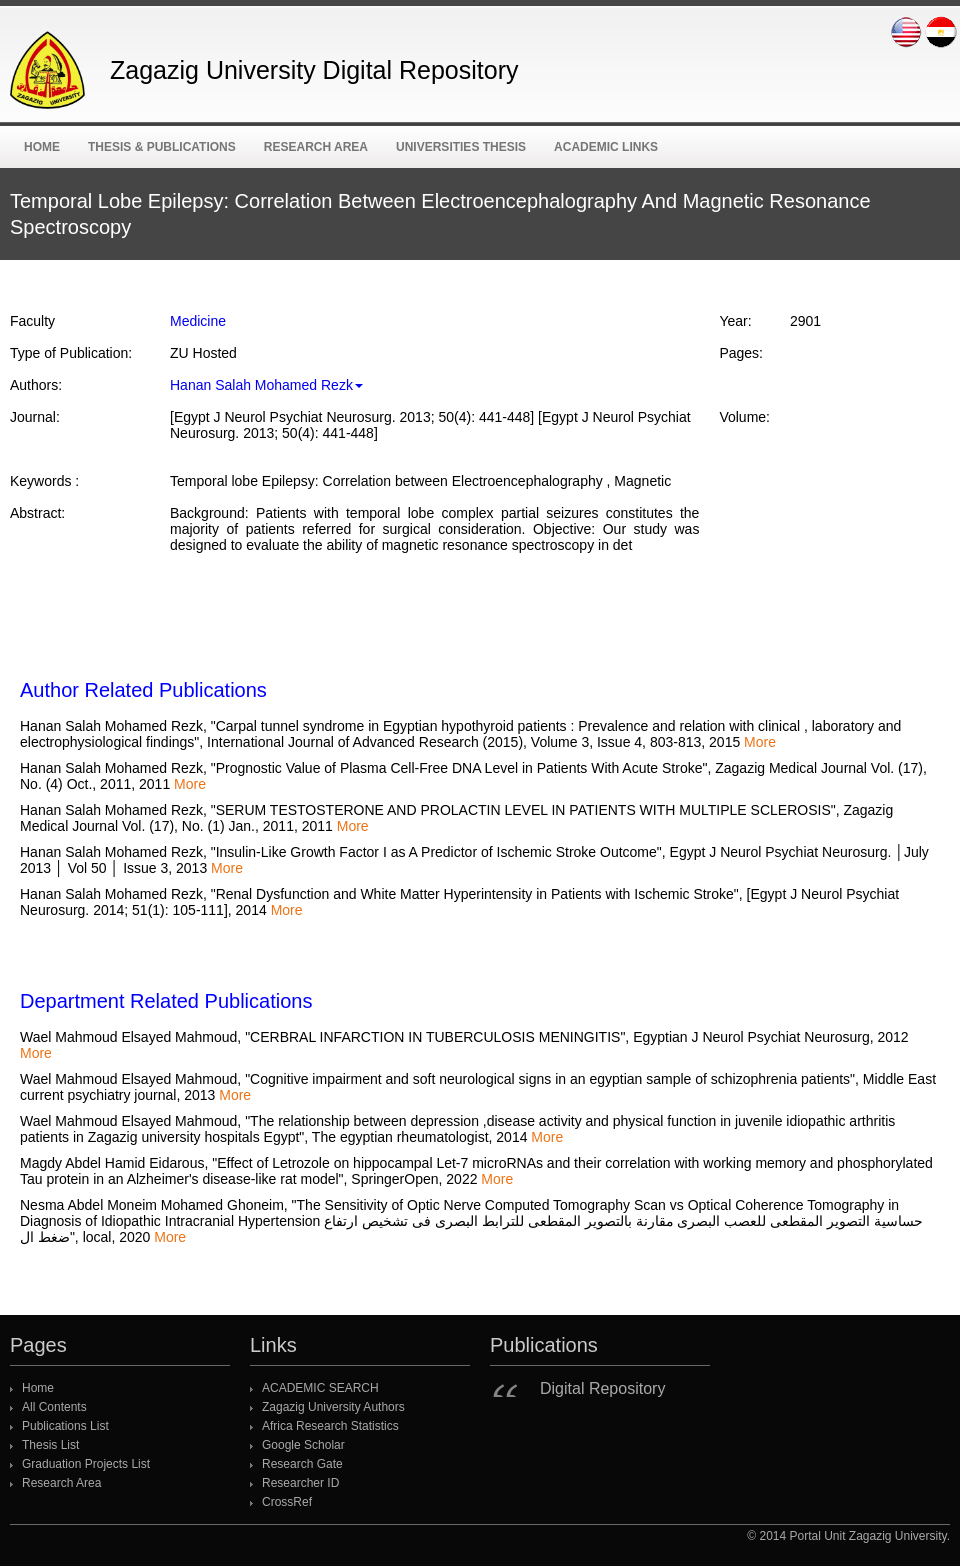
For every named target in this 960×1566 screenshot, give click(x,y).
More (760, 742)
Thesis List (50, 1445)
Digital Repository (602, 1388)
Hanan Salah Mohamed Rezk (266, 385)
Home (42, 147)
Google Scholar (303, 1445)
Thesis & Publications (162, 147)
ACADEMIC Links (606, 147)
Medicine (198, 321)
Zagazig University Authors (333, 1407)
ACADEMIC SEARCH (320, 1388)
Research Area (316, 147)
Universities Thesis (461, 147)
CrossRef (287, 1502)
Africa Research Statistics (330, 1426)
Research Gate (302, 1464)
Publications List (65, 1426)
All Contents (54, 1407)
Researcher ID (300, 1483)
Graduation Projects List (86, 1464)
